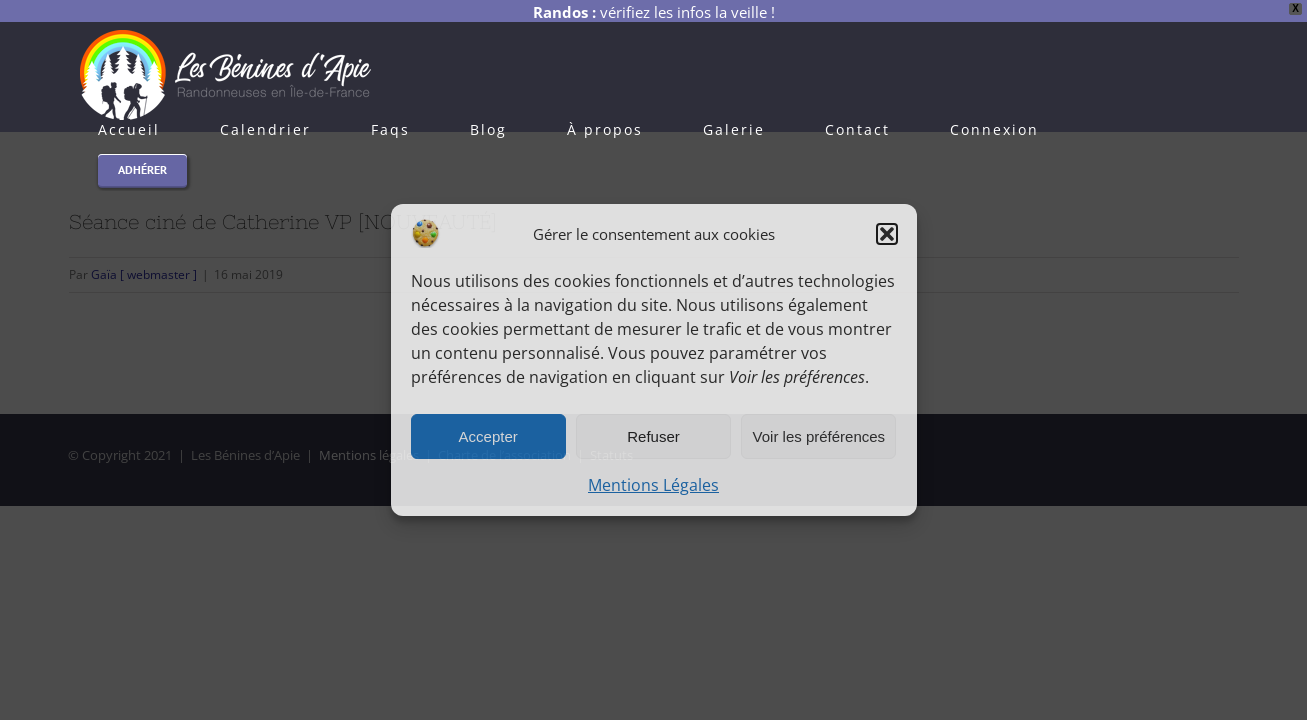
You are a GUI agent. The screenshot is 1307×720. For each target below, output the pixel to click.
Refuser (653, 436)
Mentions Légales (653, 485)
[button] (887, 234)
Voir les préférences (819, 436)
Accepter (488, 436)
